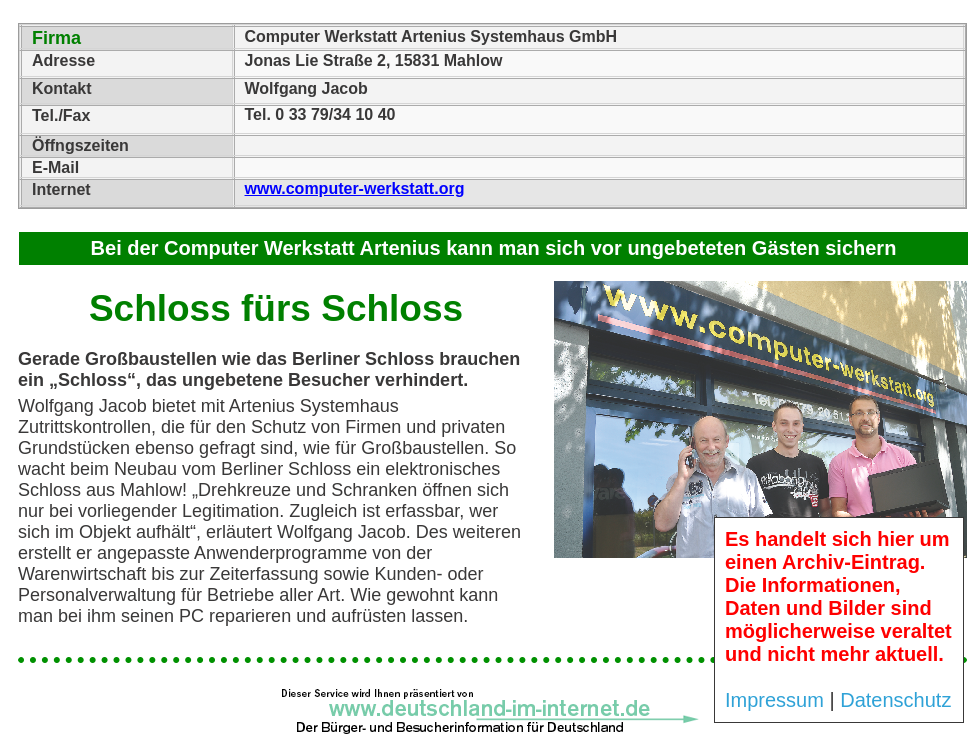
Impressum (774, 700)
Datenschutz (895, 700)
